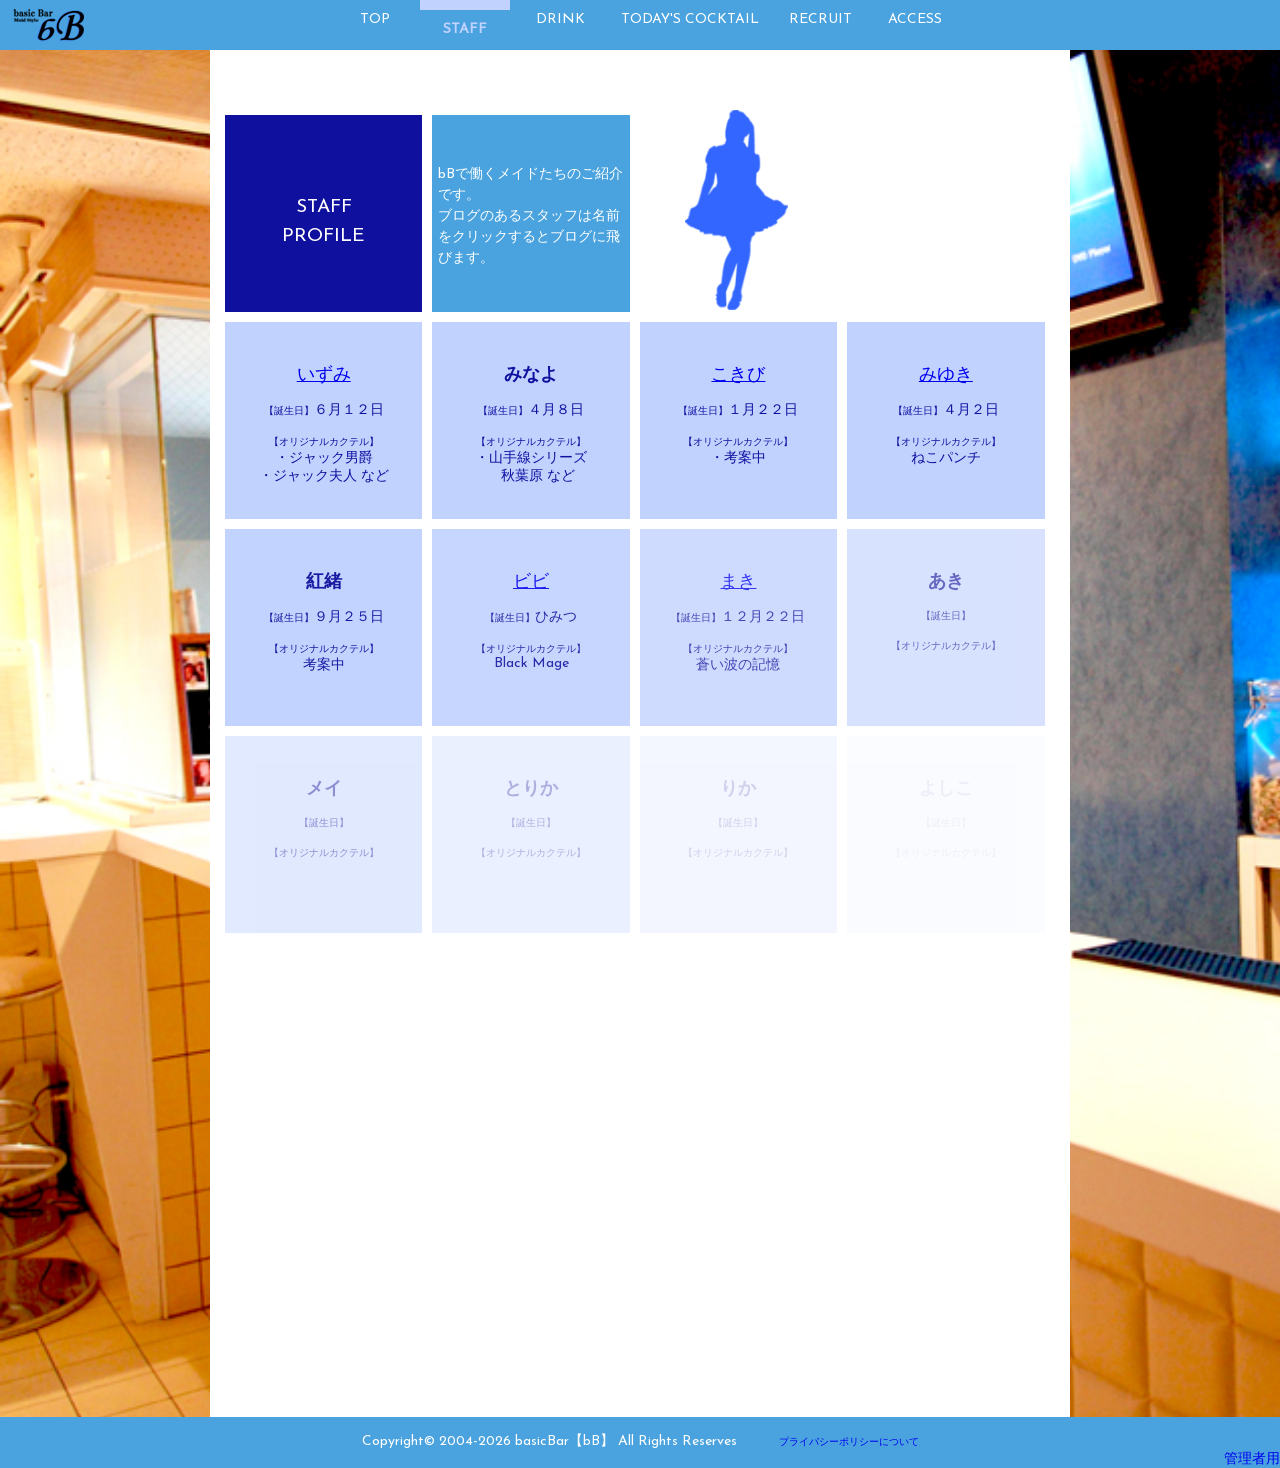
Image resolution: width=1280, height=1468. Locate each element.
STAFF (465, 29)
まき (738, 582)
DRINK (560, 19)
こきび (738, 375)
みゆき (946, 375)
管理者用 (1252, 1459)
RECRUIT (820, 19)
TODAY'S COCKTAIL (690, 19)
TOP (375, 19)
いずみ (324, 375)
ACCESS (915, 19)
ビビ (531, 582)
